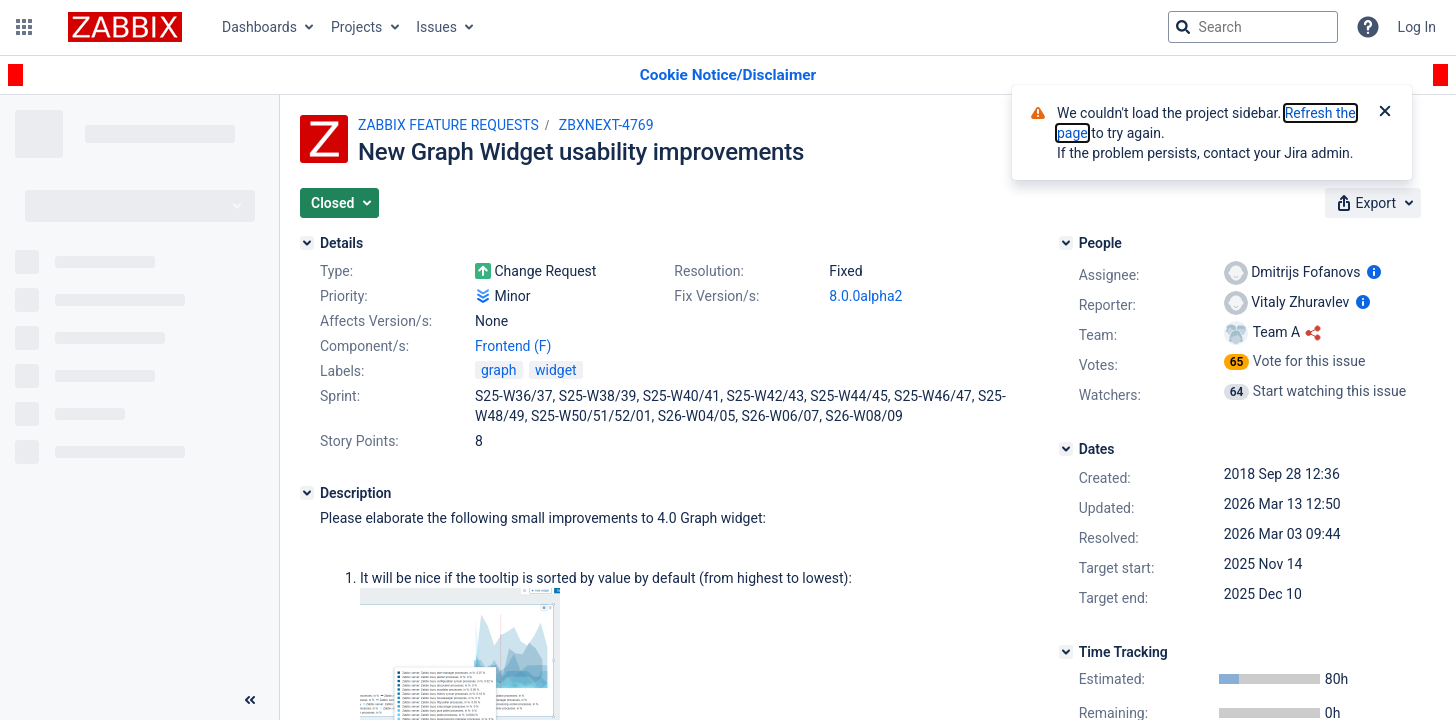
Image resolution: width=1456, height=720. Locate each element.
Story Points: (359, 441)
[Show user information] (1374, 272)
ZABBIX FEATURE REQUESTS (448, 125)
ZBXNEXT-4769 (606, 125)
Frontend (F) (513, 346)
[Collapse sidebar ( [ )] (250, 700)
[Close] (1385, 113)
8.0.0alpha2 (865, 296)
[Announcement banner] (728, 75)
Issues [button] (436, 27)
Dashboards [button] (259, 27)
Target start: (1117, 568)
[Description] (307, 493)
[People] (1066, 243)
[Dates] (1066, 449)
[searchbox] (1253, 27)
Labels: (342, 371)
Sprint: (340, 396)
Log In (1417, 27)
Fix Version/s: (716, 296)
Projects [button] (356, 27)
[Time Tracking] (1066, 652)
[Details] (307, 243)
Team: (1098, 335)
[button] (24, 27)
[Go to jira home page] (125, 27)
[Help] (1368, 27)
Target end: (1114, 598)
